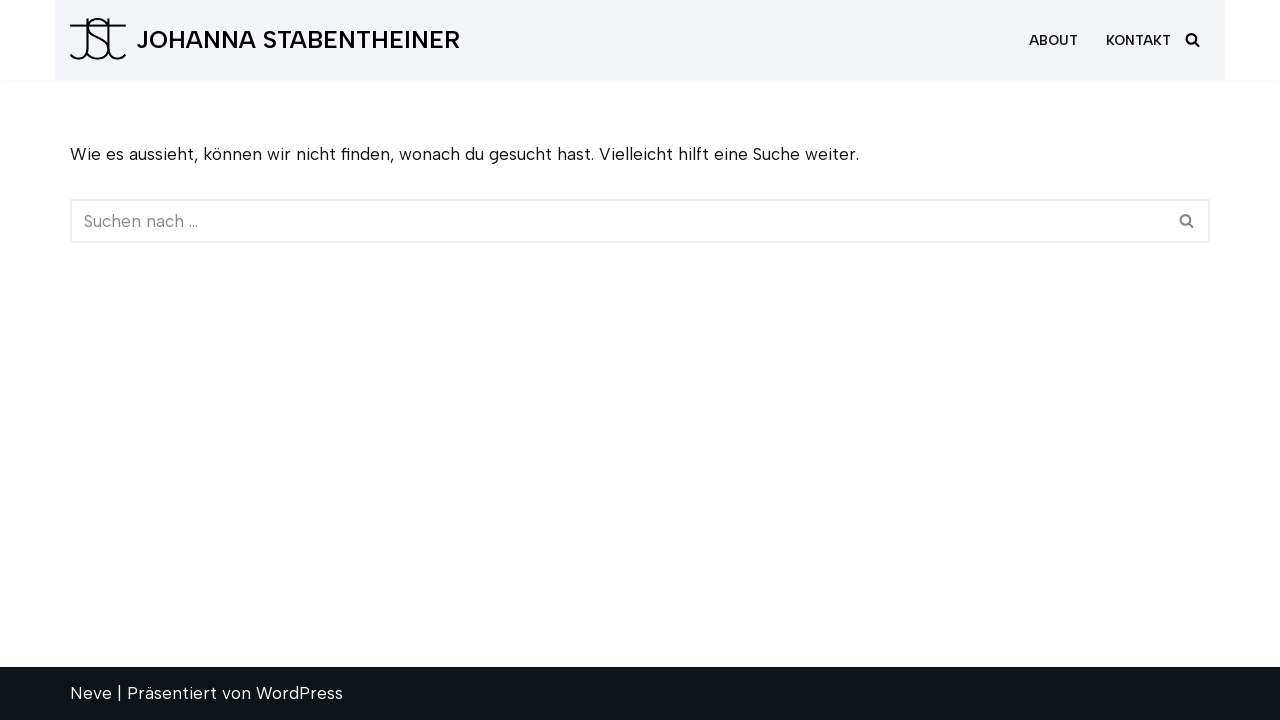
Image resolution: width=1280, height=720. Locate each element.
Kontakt (1138, 40)
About (1053, 40)
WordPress (299, 693)
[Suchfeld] (1192, 39)
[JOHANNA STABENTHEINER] (265, 40)
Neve (91, 693)
